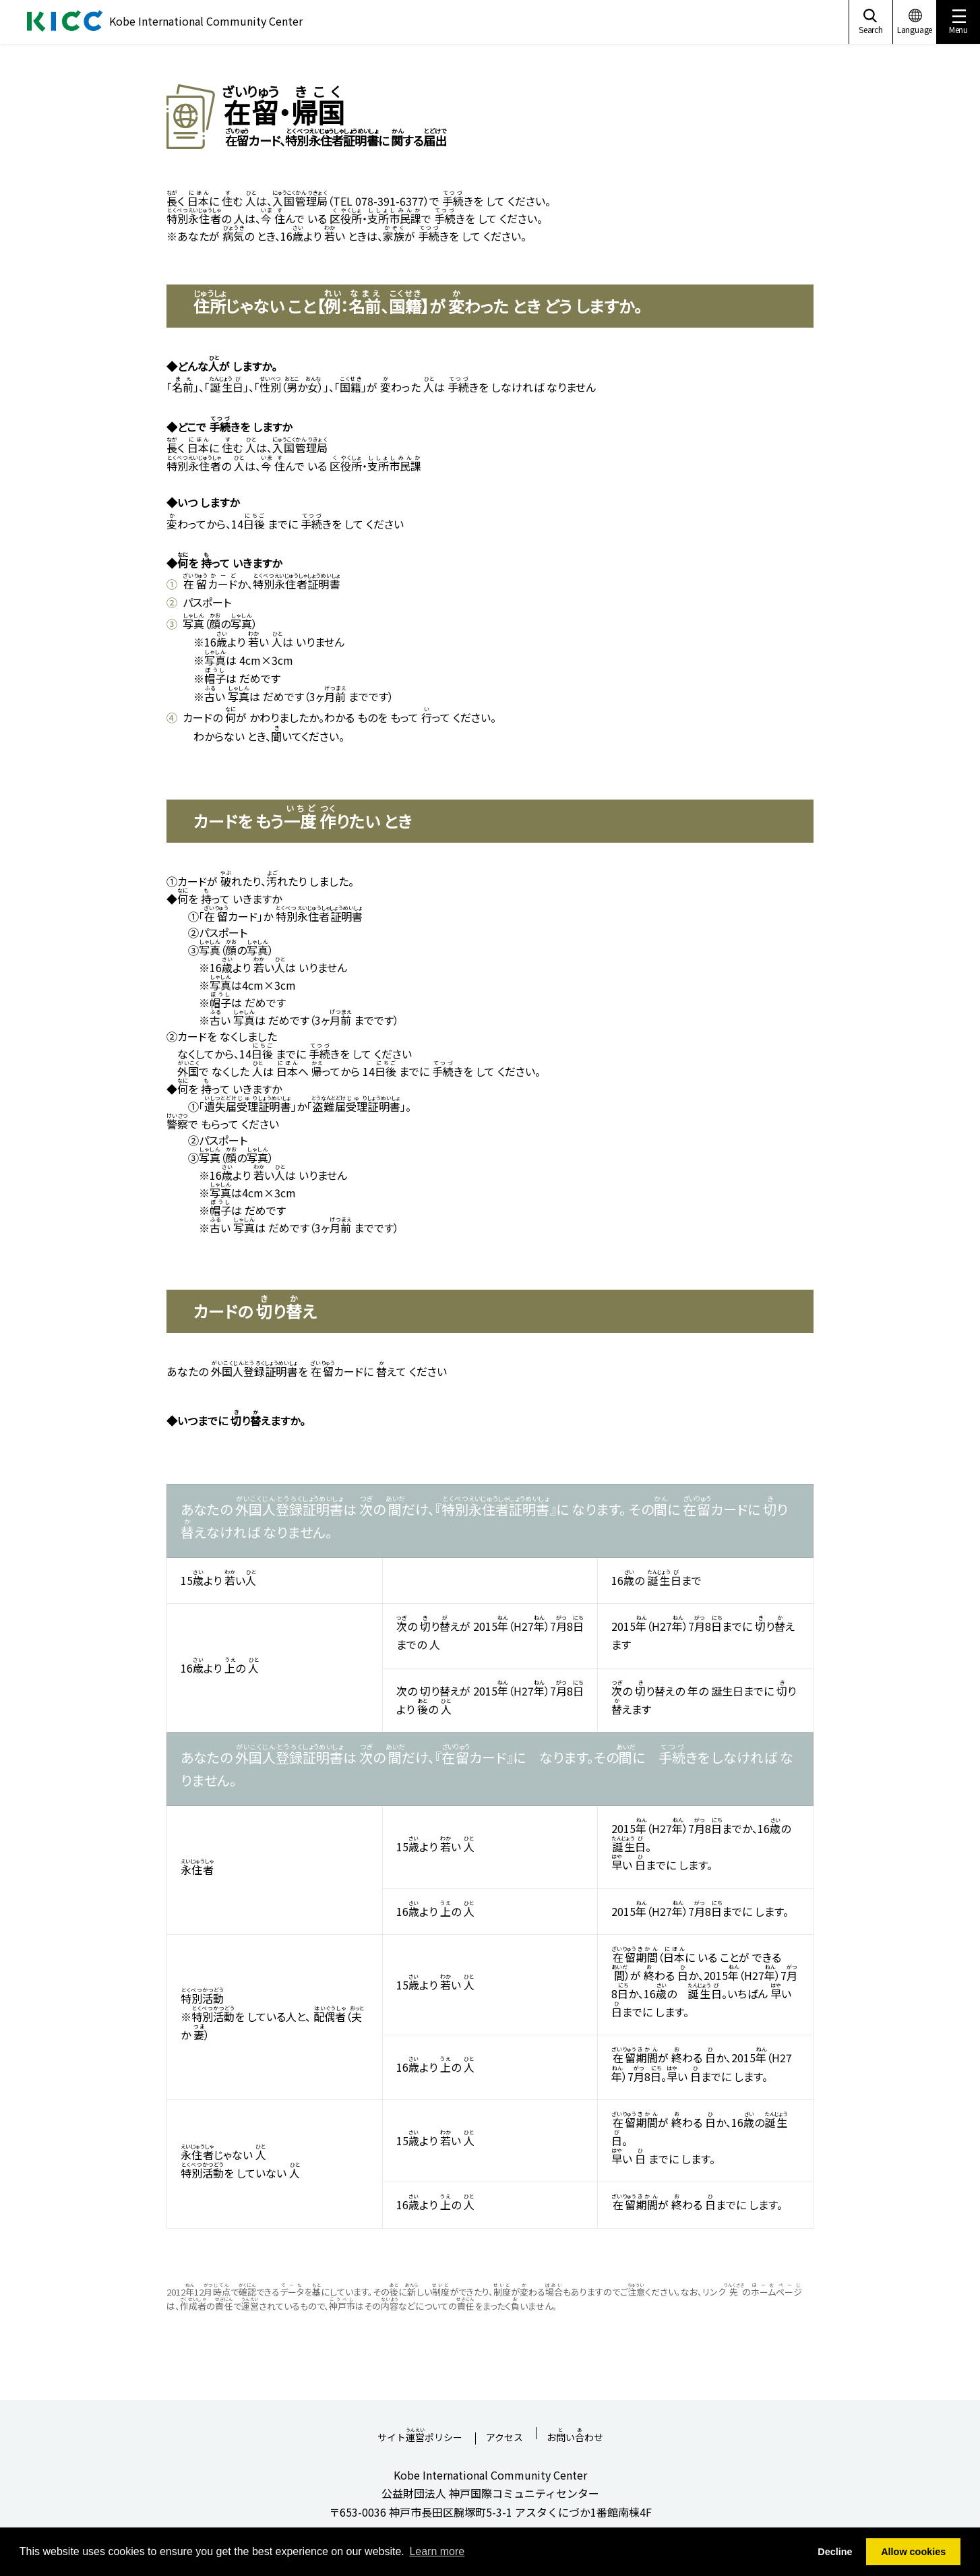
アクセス (504, 2438)
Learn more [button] (436, 2551)
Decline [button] (835, 2551)
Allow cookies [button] (913, 2551)
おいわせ (575, 2433)
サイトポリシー (419, 2433)
